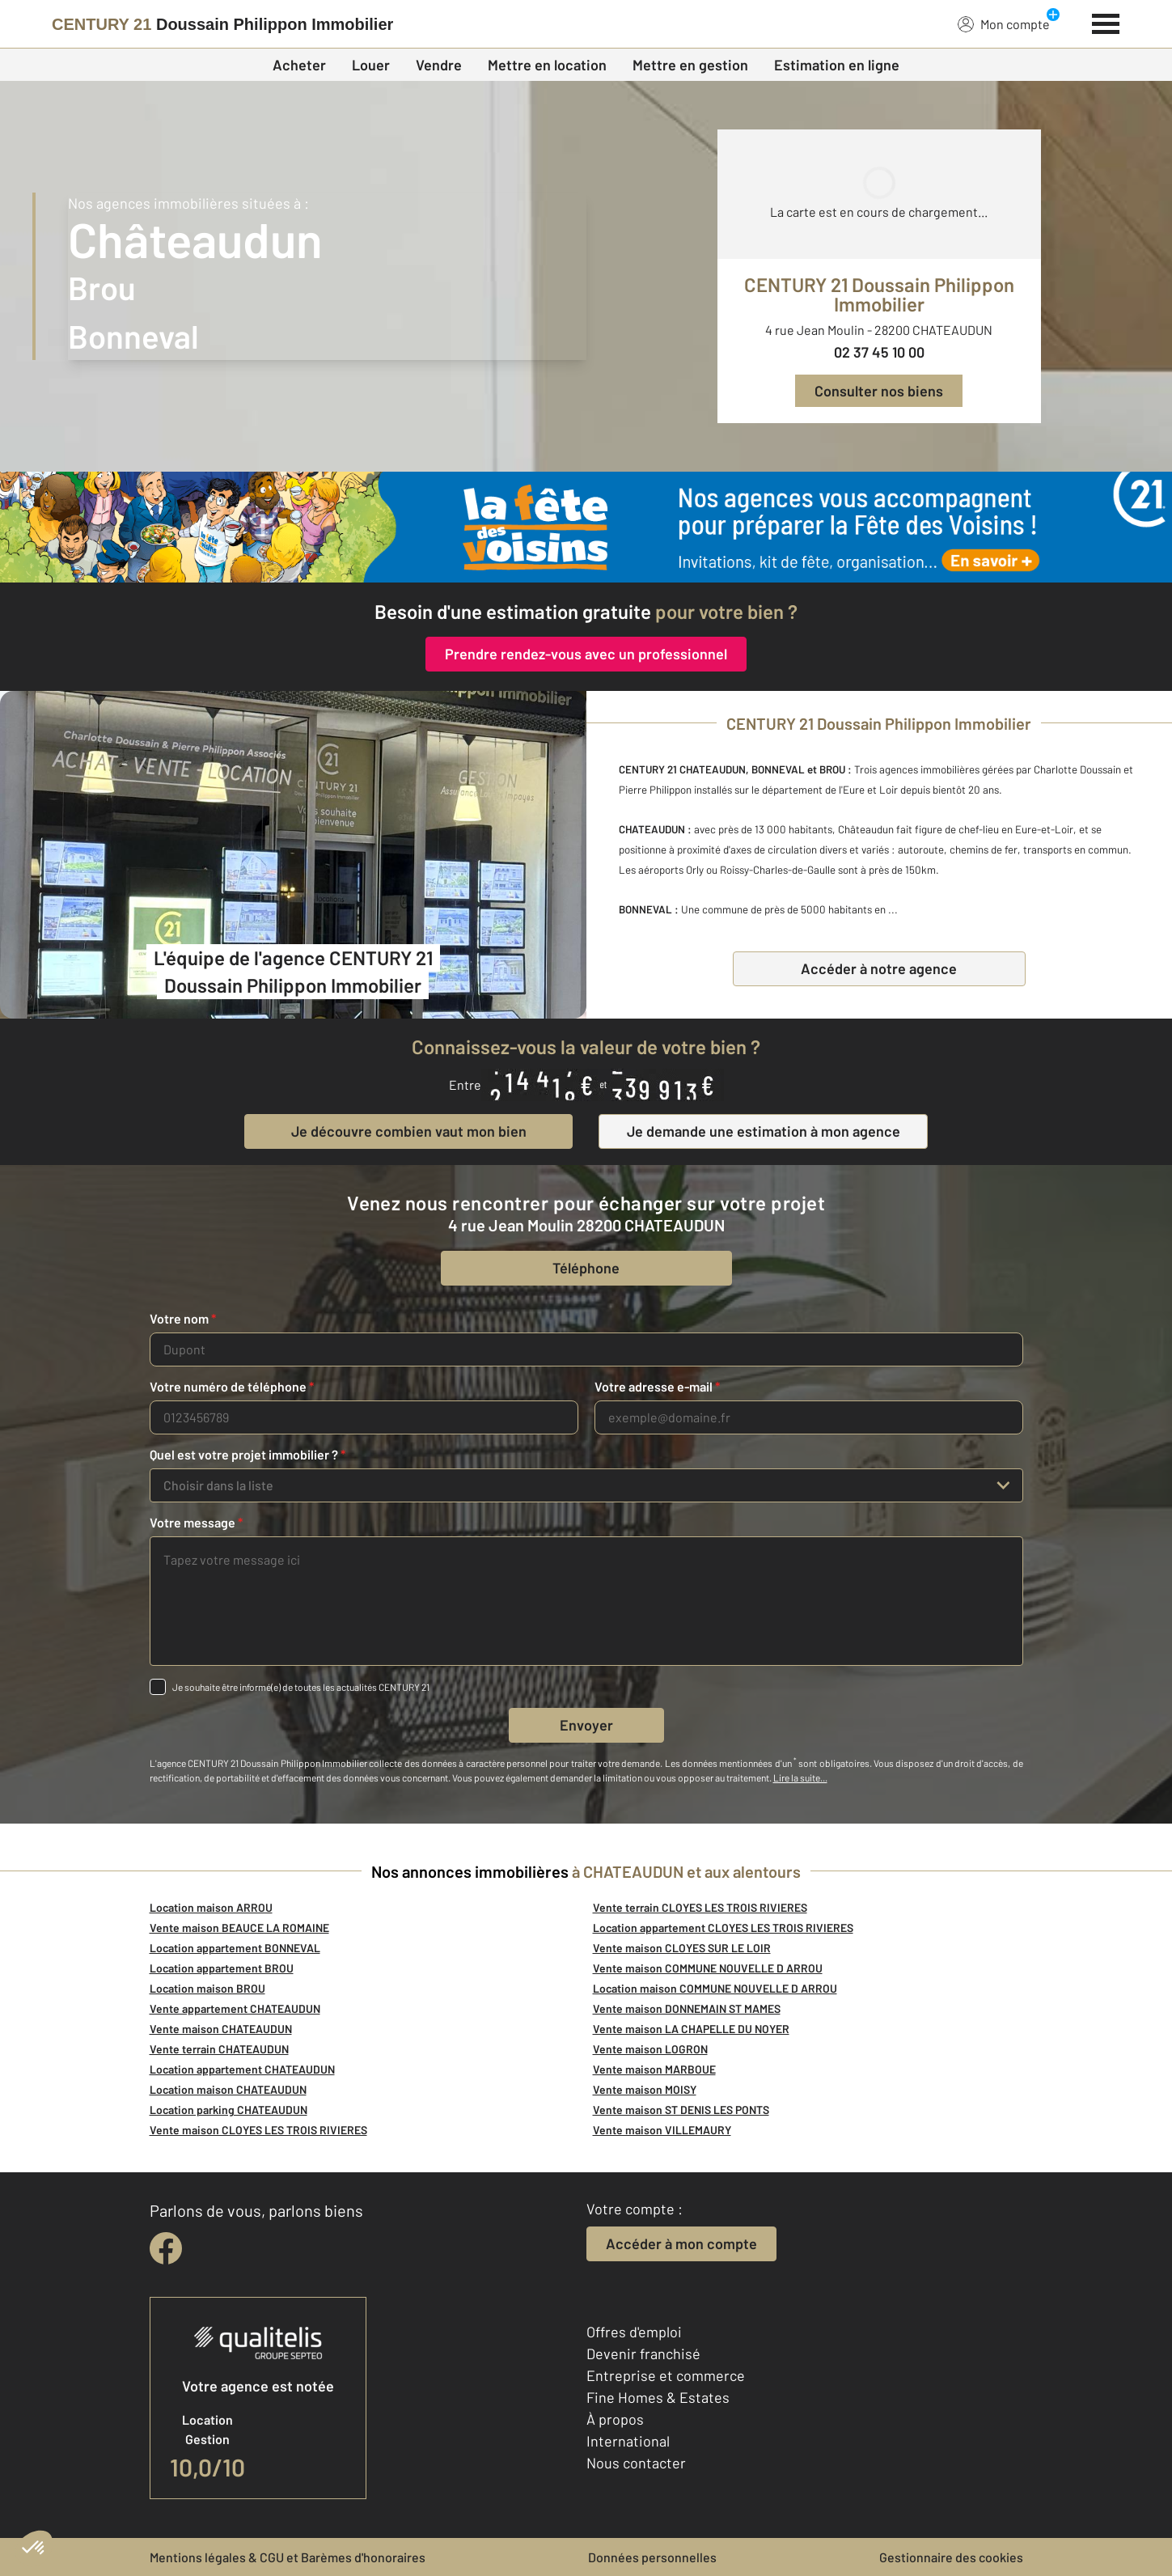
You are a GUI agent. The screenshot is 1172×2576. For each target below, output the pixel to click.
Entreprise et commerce (665, 2375)
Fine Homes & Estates (658, 2397)
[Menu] (1106, 22)
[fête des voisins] (586, 527)
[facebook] (166, 2248)
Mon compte (1004, 23)
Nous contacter (636, 2463)
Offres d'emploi (634, 2332)
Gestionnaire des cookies (951, 2557)
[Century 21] (222, 24)
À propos (615, 2419)
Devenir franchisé (643, 2353)
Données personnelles (652, 2557)
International (628, 2441)
